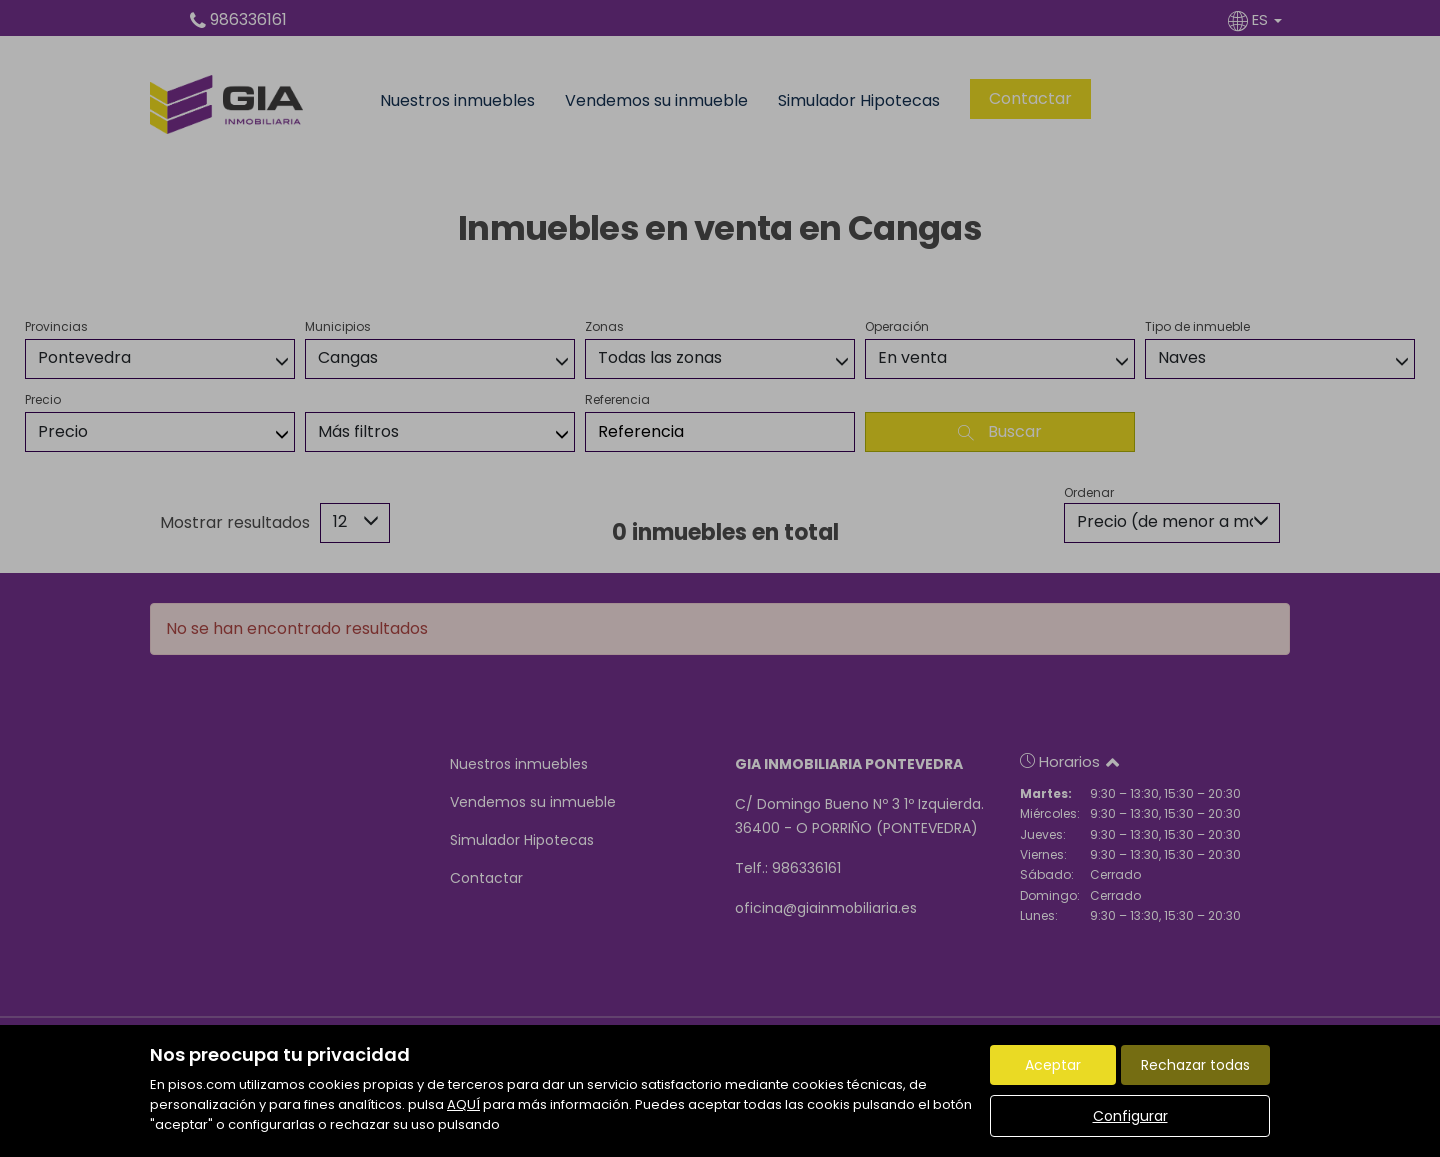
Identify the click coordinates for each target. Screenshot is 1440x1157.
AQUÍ (463, 1104)
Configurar (1130, 1116)
